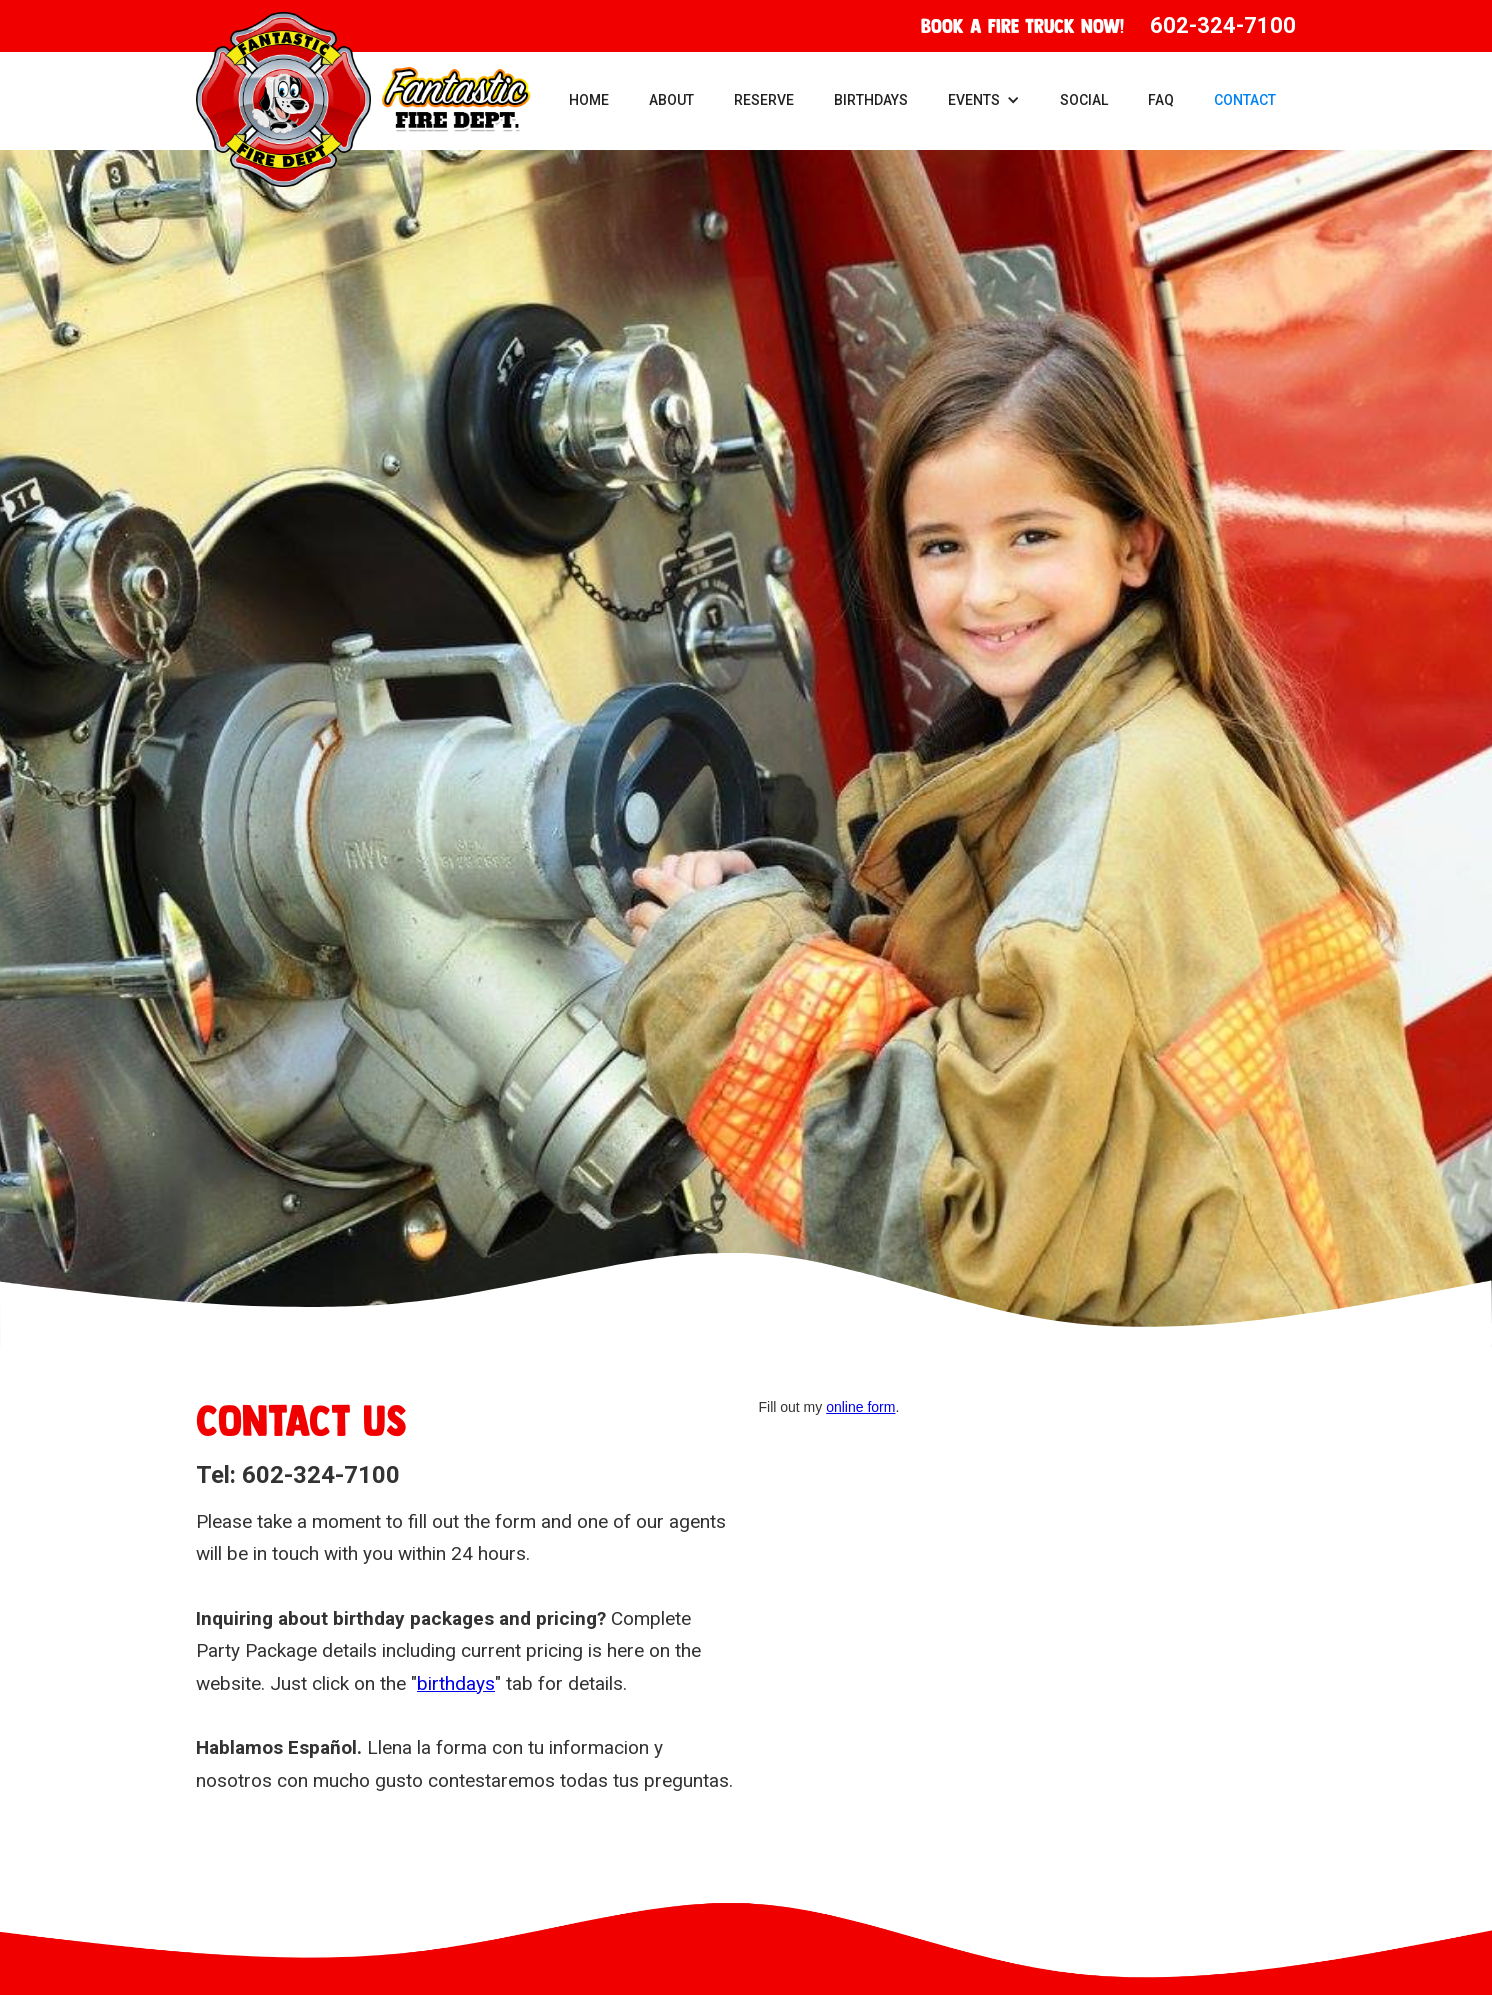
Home (589, 100)
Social (1084, 100)
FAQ (1161, 100)
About (671, 100)
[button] (984, 100)
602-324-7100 (1223, 25)
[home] (363, 99)
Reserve (764, 100)
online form (860, 1407)
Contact (1245, 100)
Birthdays (871, 100)
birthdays (456, 1683)
